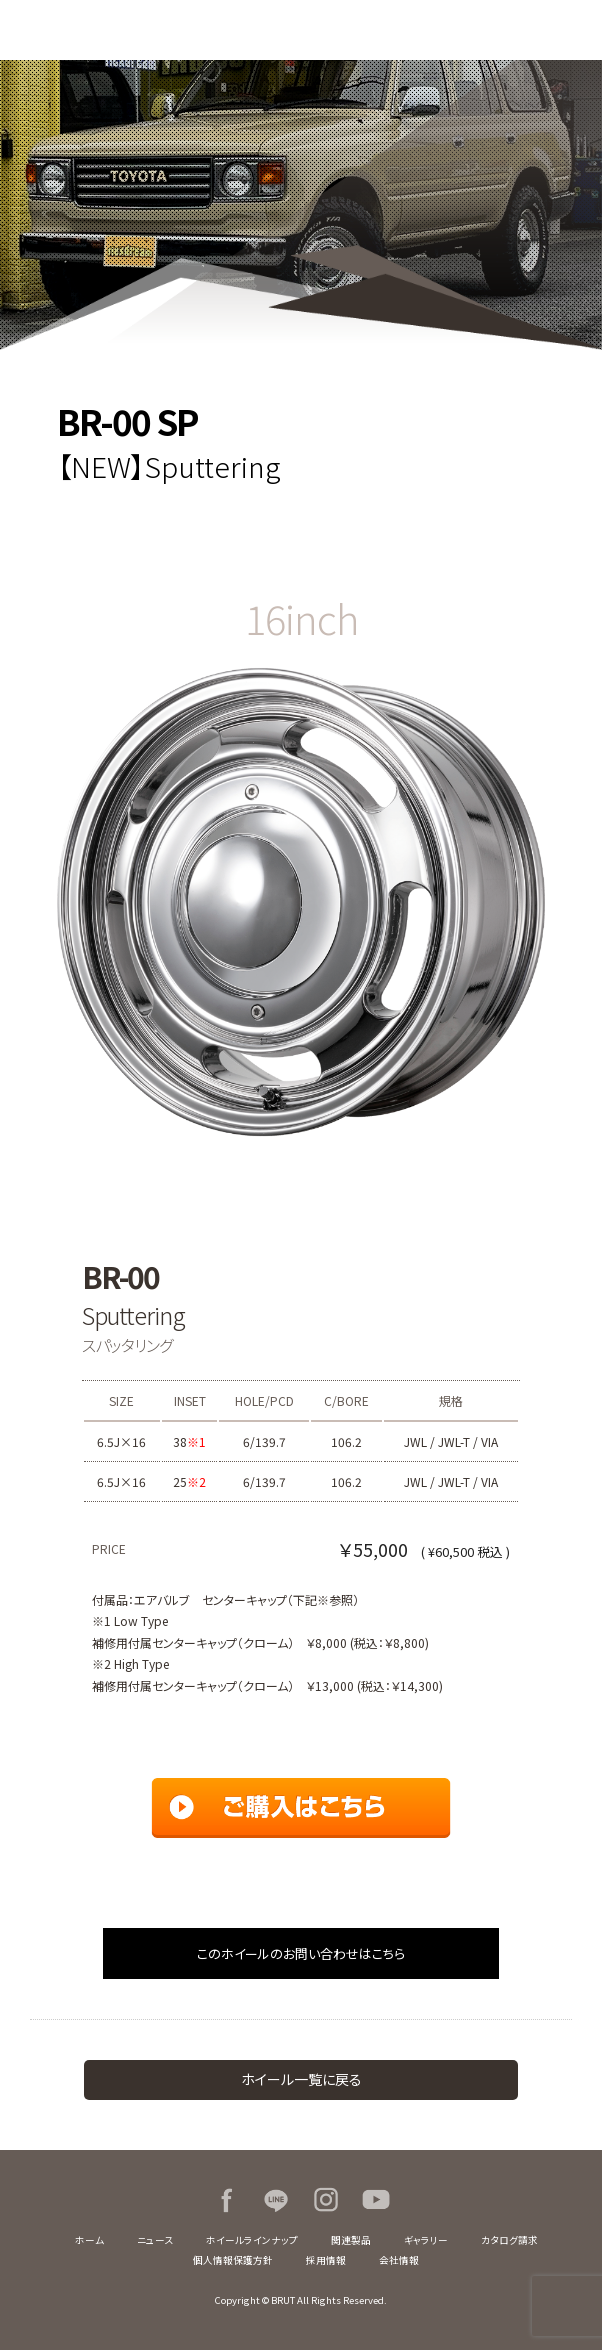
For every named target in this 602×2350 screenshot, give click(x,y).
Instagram (326, 2200)
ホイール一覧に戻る (301, 2079)
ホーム (89, 2240)
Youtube (376, 2200)
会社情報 (399, 2260)
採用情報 (326, 2260)
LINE (276, 2200)
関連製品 (351, 2240)
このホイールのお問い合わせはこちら (301, 1953)
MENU (572, 30)
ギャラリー (426, 2240)
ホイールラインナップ (252, 2240)
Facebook (226, 2200)
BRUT (100, 30)
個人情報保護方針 (233, 2260)
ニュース (155, 2240)
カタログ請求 (509, 2240)
